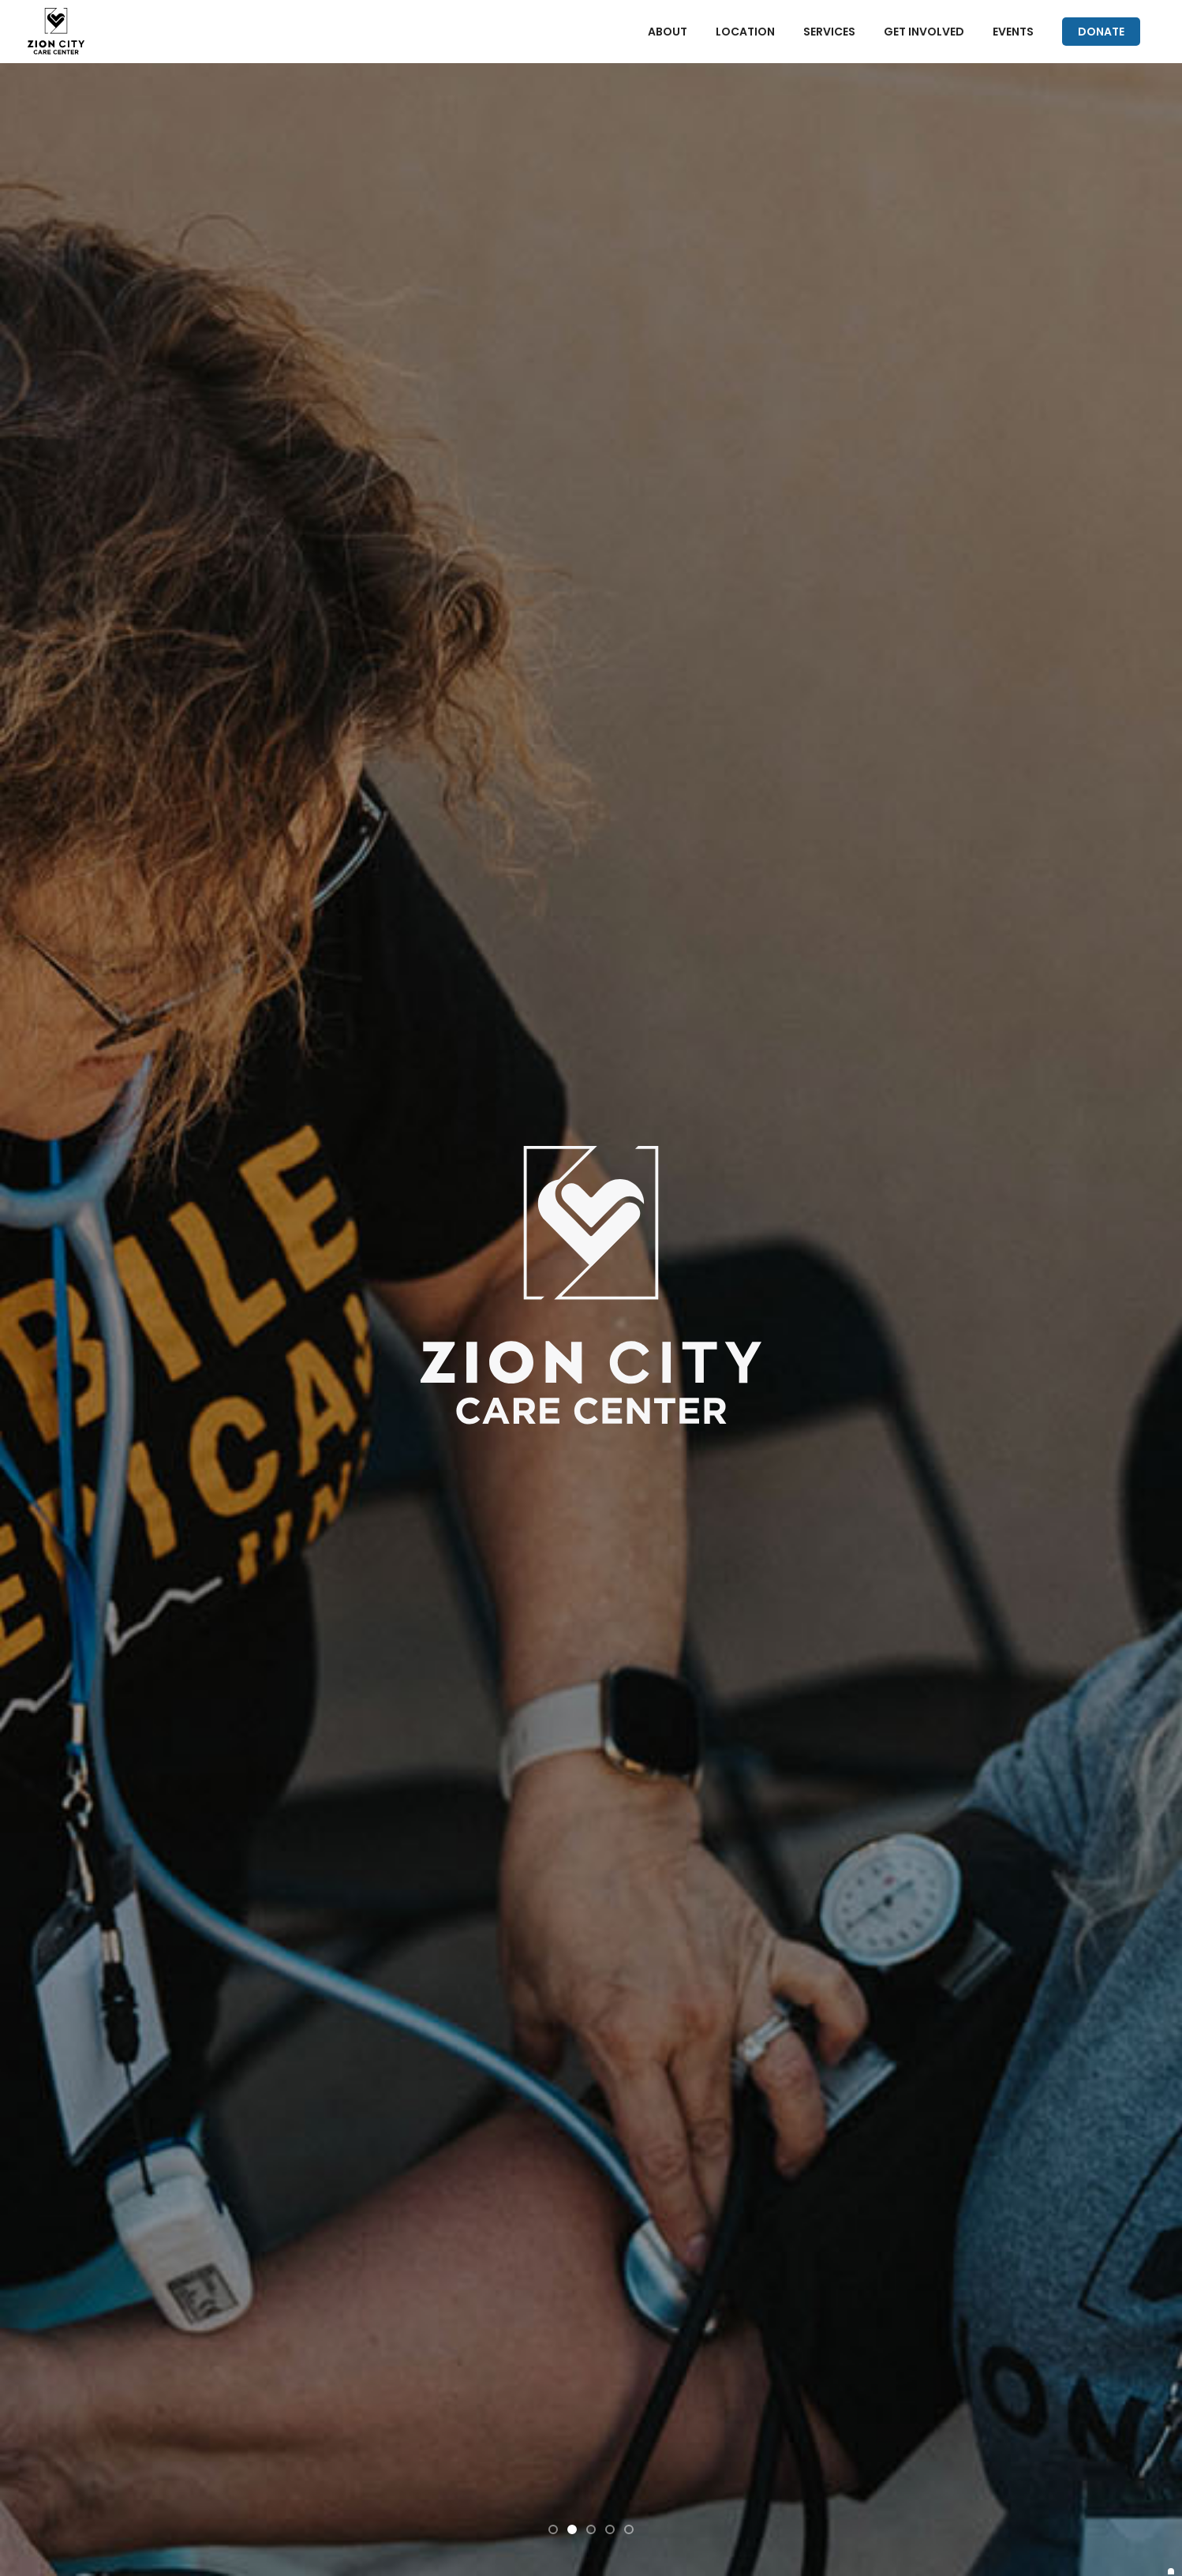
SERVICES (829, 31)
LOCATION (745, 31)
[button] (553, 2529)
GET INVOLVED (924, 31)
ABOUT (667, 31)
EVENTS (1013, 31)
